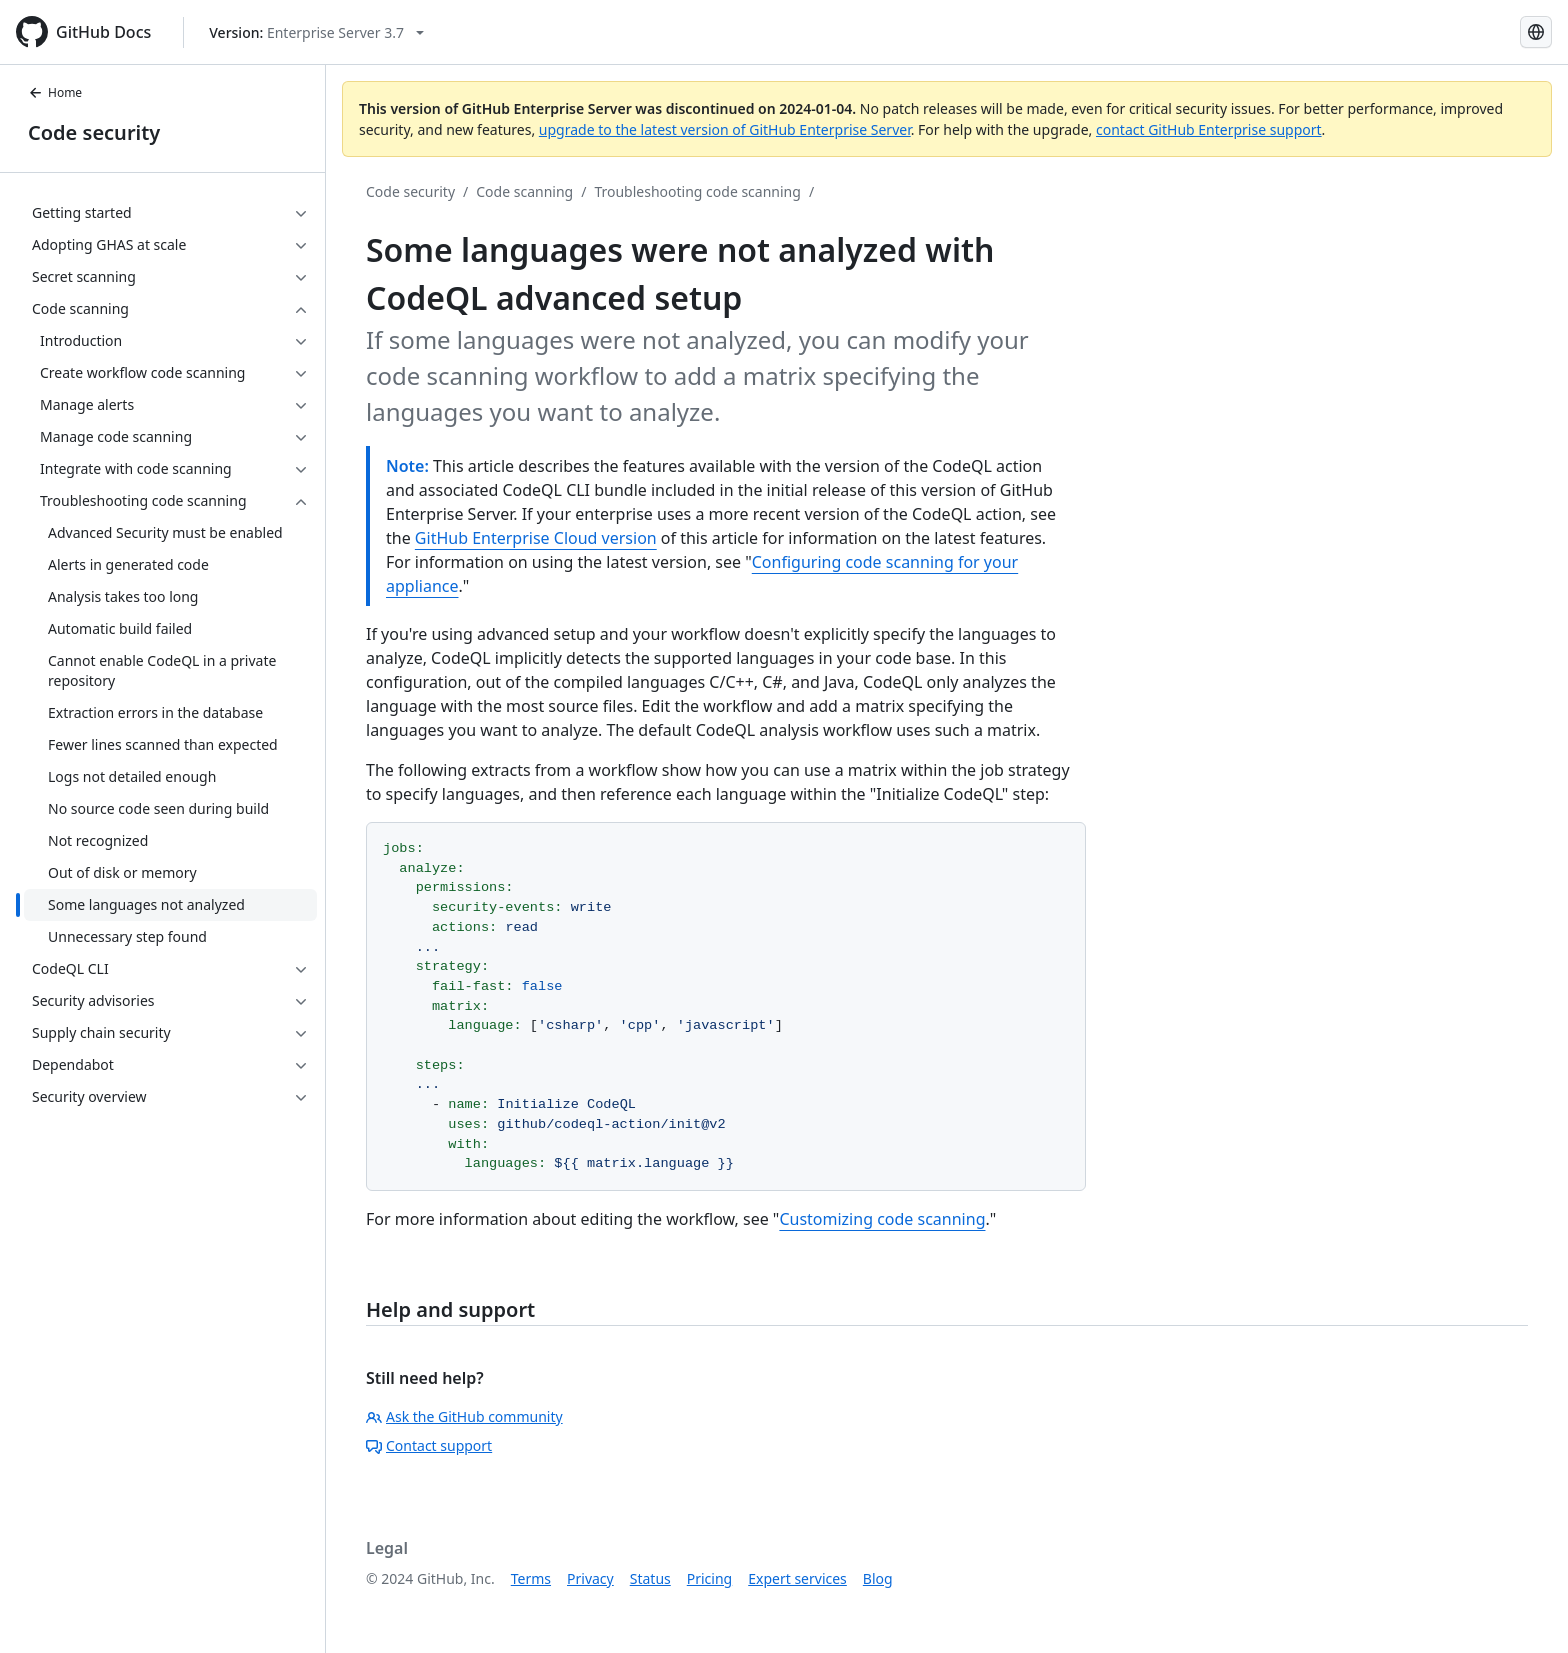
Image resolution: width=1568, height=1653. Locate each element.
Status (650, 1578)
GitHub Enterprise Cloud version (536, 538)
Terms (531, 1578)
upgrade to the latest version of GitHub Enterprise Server (725, 129)
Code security (94, 132)
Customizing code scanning (882, 1219)
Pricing (709, 1578)
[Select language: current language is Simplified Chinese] (1536, 32)
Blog (878, 1578)
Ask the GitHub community (464, 1416)
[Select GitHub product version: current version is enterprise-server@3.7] (316, 32)
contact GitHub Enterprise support (1209, 129)
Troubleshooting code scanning (697, 191)
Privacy (590, 1578)
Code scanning (524, 191)
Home (55, 92)
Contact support (429, 1445)
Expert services (797, 1578)
